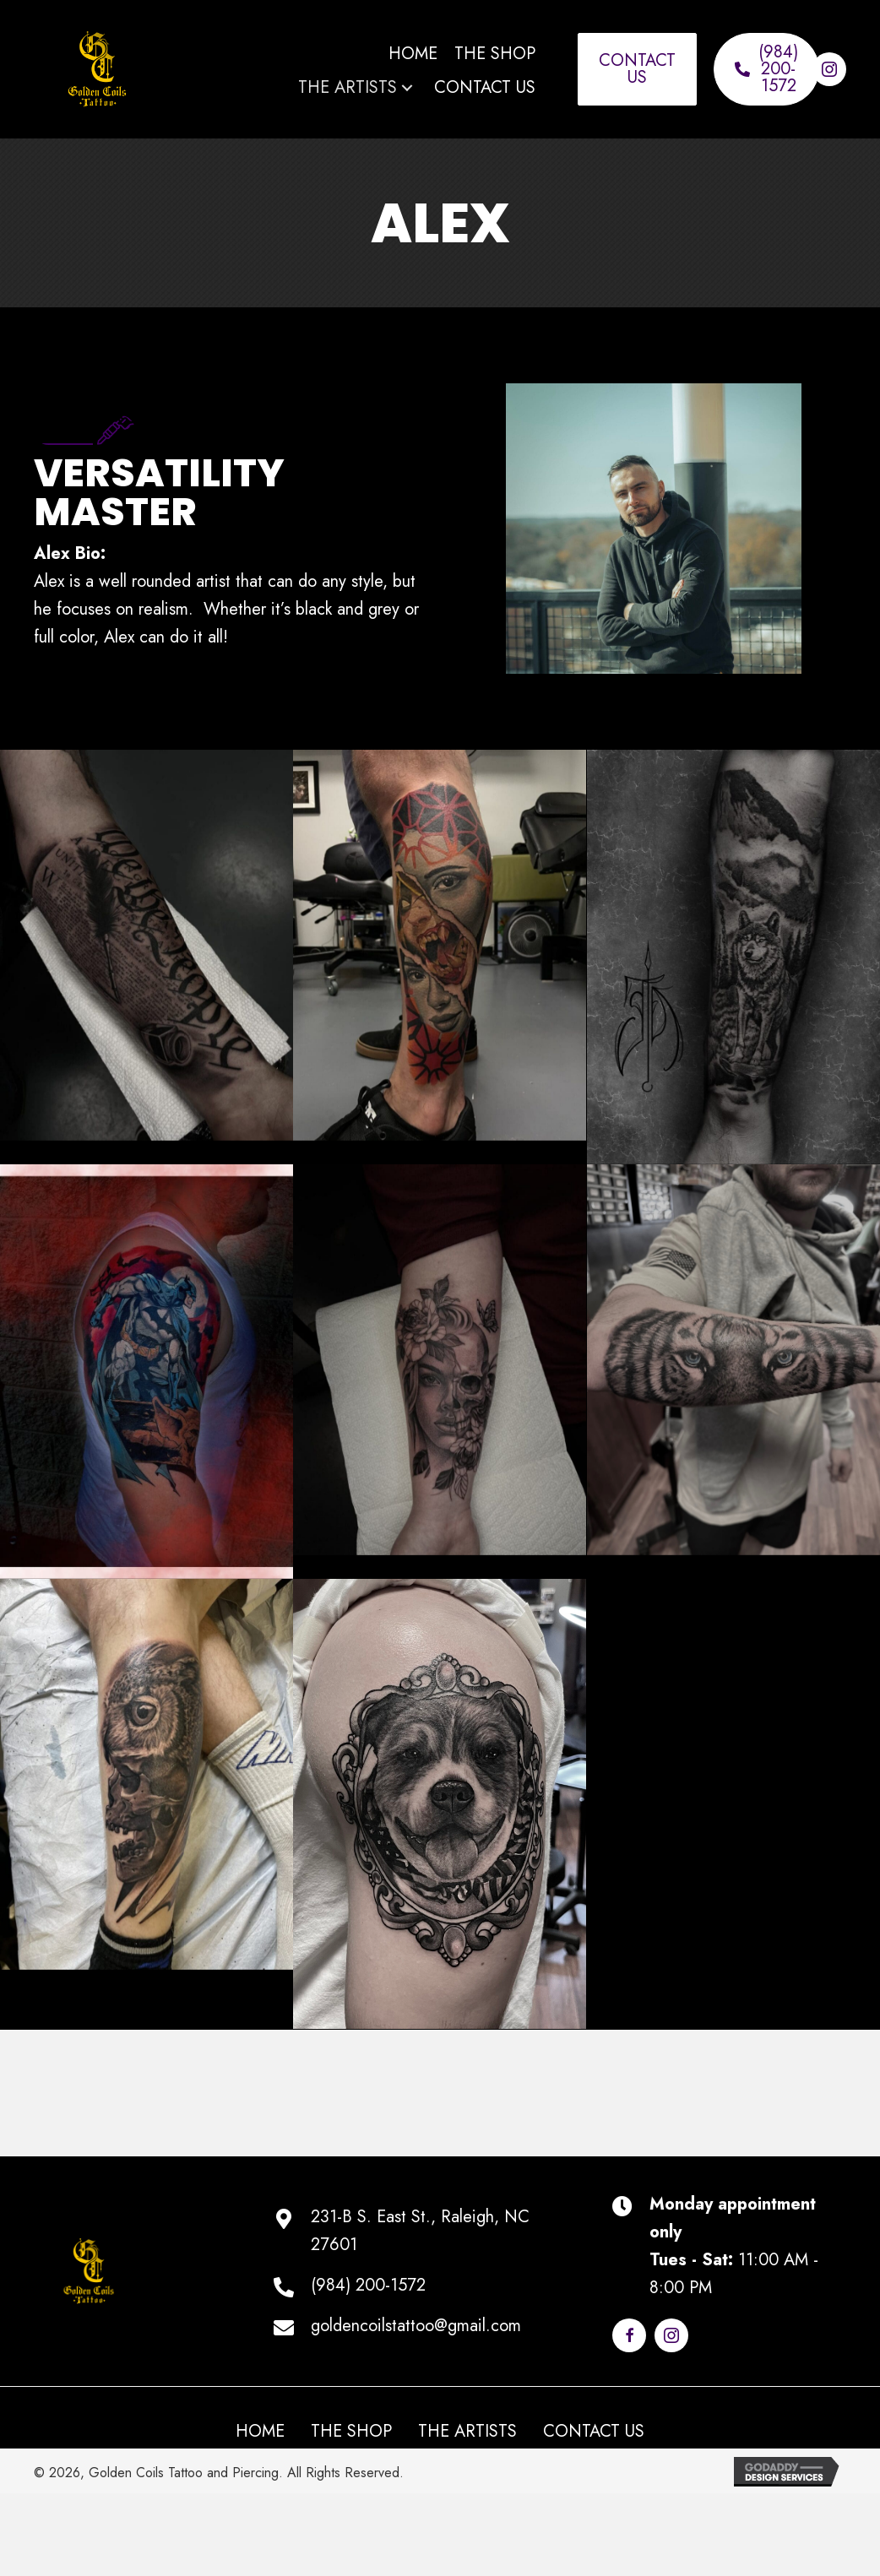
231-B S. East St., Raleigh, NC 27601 (420, 2231)
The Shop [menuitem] (351, 2431)
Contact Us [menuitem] (593, 2431)
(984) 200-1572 (368, 2285)
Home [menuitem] (260, 2431)
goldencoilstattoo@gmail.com (416, 2325)
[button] (407, 87)
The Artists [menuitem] (467, 2431)
